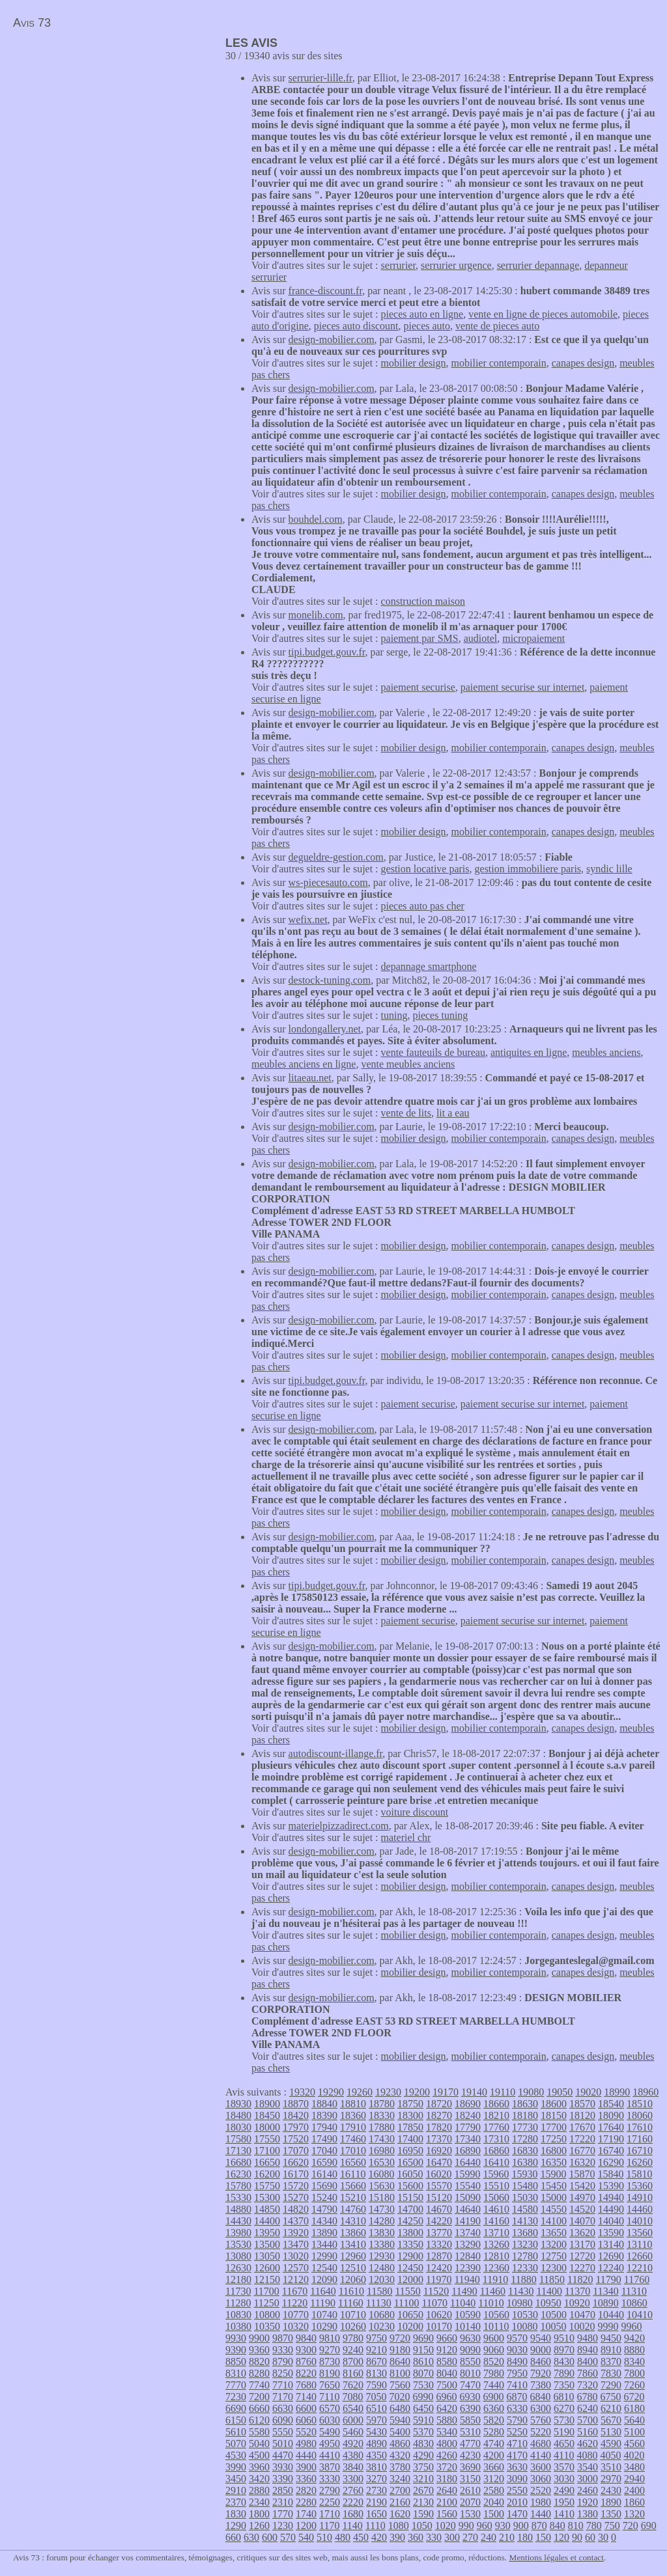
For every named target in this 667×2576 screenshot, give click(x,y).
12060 (353, 2279)
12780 (525, 2256)
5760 (540, 2420)
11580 (379, 2291)
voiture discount (415, 1812)
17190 (611, 2138)
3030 (564, 2478)
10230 (382, 2326)
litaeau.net (310, 1077)
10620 (439, 2314)
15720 (296, 2185)
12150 (267, 2279)
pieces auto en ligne (422, 314)
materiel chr (406, 1837)
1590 (423, 2513)
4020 (633, 2455)
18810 (353, 2103)
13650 (554, 2232)
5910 (423, 2420)
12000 (410, 2279)
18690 (468, 2103)
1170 (329, 2525)
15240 (324, 2197)
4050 (610, 2455)
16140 (324, 2174)
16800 (554, 2150)
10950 (548, 2302)
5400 (400, 2431)
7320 (587, 2384)
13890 (324, 2232)
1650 (376, 2513)
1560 (446, 2513)
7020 (399, 2396)
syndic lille (609, 868)
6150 (235, 2420)
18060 (640, 2115)
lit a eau (453, 1112)
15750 (267, 2185)
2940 (634, 2478)
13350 (410, 2244)
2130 (423, 2502)
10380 (238, 2326)
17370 (439, 2138)
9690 (423, 2338)
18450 (267, 2115)
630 (251, 2537)
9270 (329, 2349)
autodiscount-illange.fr (336, 1753)
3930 (282, 2466)
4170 (517, 2455)
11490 (464, 2291)
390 (397, 2537)
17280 (525, 2138)
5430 (376, 2431)
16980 (382, 2150)
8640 (400, 2361)
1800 (259, 2513)
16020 (438, 2174)
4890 (376, 2443)
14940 (611, 2197)
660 (233, 2537)
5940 (400, 2420)
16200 (267, 2174)
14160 (496, 2220)
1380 (587, 2513)
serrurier (398, 265)
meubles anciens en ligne (303, 1064)
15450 (554, 2185)
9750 (376, 2338)
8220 (306, 2373)
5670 (611, 2420)
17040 (324, 2150)
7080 (352, 2396)
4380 (353, 2455)
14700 (410, 2209)
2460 (587, 2490)
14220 (439, 2220)
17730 (525, 2127)
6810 (563, 2396)
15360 (640, 2185)
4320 (400, 2455)
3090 (517, 2478)
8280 (259, 2373)
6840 (540, 2396)
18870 (296, 2103)
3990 (235, 2466)
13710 (496, 2232)
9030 (517, 2349)
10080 (524, 2326)
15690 (324, 2185)
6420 (446, 2408)
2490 (564, 2490)
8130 (376, 2373)
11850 (552, 2279)
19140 (474, 2092)
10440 (611, 2314)
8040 (446, 2373)
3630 (517, 2466)
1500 (493, 2513)
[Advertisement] (109, 127)
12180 (238, 2279)
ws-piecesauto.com (328, 882)
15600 (410, 2185)
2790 (329, 2490)
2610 (470, 2490)
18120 (582, 2115)
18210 (496, 2115)
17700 (554, 2127)
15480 (525, 2185)
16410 (496, 2162)
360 (415, 2537)
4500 (259, 2455)
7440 (493, 2384)
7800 (634, 2373)
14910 (640, 2197)
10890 (606, 2302)
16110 (352, 2174)
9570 (517, 2338)
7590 (376, 2384)
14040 (611, 2220)
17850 (410, 2127)
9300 (306, 2349)
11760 (636, 2279)
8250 (282, 2373)
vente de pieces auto (497, 325)
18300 (410, 2115)
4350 (376, 2455)
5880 (446, 2420)
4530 (235, 2455)
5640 (634, 2420)
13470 (296, 2244)
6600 (306, 2408)
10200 (410, 2326)
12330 (525, 2267)
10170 (439, 2326)
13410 (353, 2244)
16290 (611, 2162)
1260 (259, 2525)
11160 (350, 2302)
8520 (493, 2361)
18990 (617, 2092)
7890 (564, 2373)
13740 (468, 2232)
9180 (400, 2349)
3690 (470, 2466)
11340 (605, 2291)
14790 (324, 2209)
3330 (329, 2478)
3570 (564, 2466)
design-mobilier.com (332, 339)
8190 (329, 2373)
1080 (398, 2525)
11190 (322, 2302)
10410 (640, 2314)
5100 (634, 2431)
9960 (631, 2326)
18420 (296, 2115)
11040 (462, 2302)
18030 (238, 2127)
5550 (282, 2431)
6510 (376, 2408)
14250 (410, 2220)
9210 (376, 2349)
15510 (496, 2185)
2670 (423, 2490)
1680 (353, 2513)
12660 (640, 2256)
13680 (525, 2232)
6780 (586, 2396)
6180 (634, 2408)
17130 (238, 2150)
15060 (496, 2197)
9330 (282, 2349)
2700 (400, 2490)
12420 (439, 2267)
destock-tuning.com (330, 980)
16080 (381, 2174)
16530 (382, 2162)
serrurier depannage (538, 265)
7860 (587, 2373)
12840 (468, 2256)
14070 (582, 2220)
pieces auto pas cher (422, 905)
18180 (525, 2115)
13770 (439, 2232)
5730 (564, 2420)
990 (466, 2525)
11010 (491, 2302)
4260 (446, 2455)
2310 (282, 2502)
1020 (445, 2525)
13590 (611, 2232)
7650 (329, 2384)
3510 (611, 2466)
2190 (376, 2502)
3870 (329, 2466)
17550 (267, 2138)
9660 (446, 2338)
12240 (611, 2267)
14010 (640, 2220)
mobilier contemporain (498, 362)
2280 (306, 2502)
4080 (586, 2455)
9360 (259, 2349)
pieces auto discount (356, 325)
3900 (306, 2466)
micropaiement (533, 638)
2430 (611, 2490)
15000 (554, 2197)
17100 (267, 2150)
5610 (235, 2431)
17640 (611, 2127)
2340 (259, 2502)
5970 (376, 2420)
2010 (517, 2502)
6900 (493, 2396)
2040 (493, 2502)
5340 (446, 2431)
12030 (382, 2279)
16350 (554, 2162)
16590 (324, 2162)
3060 (540, 2478)
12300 (554, 2267)
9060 (493, 2349)
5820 (493, 2420)
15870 (582, 2174)
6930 (469, 2396)
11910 (495, 2279)
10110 (496, 2326)
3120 (493, 2478)
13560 (640, 2232)
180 (525, 2537)
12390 (468, 2267)
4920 (353, 2443)
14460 (640, 2209)
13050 (267, 2256)
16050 (410, 2174)
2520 (540, 2490)
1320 (634, 2513)
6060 (306, 2420)
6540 (353, 2408)
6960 (446, 2396)
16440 (468, 2162)
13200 (554, 2244)
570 (288, 2537)
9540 (540, 2338)
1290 (235, 2525)
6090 (282, 2420)
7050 (375, 2396)
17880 (382, 2127)
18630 (525, 2103)
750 (612, 2525)
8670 (376, 2361)
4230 (470, 2455)
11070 (434, 2302)
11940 (466, 2279)
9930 (235, 2338)
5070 (235, 2443)
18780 (382, 2103)
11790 (608, 2279)
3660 (493, 2466)
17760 (496, 2127)
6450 (423, 2408)
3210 (423, 2478)
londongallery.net (325, 1028)
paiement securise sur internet (523, 687)
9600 (493, 2338)
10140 (468, 2326)
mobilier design (413, 362)
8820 (259, 2361)
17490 (324, 2138)
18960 (645, 2092)
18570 (582, 2103)
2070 (470, 2502)
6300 (540, 2408)
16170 (296, 2174)
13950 (267, 2232)
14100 (554, 2220)
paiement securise (418, 687)
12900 (410, 2256)
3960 (259, 2466)
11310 (634, 2291)
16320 (582, 2162)
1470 (517, 2513)
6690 (235, 2408)
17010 (353, 2150)
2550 (517, 2490)
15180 (382, 2197)
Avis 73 (32, 22)
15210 (353, 2197)
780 (594, 2525)
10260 (353, 2326)
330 (434, 2537)
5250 (517, 2431)
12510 (353, 2267)
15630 (382, 2185)
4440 (306, 2455)
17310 (496, 2138)
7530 (423, 2384)
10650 (410, 2314)
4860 (400, 2443)
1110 (375, 2525)
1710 (329, 2513)
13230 (525, 2244)
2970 (611, 2478)
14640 (468, 2209)
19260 (360, 2092)
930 (503, 2525)
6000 (353, 2420)
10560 (496, 2314)
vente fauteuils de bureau (433, 1052)
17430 (382, 2138)
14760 (353, 2209)
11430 (520, 2291)
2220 (353, 2502)
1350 (611, 2513)
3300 (353, 2478)
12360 (496, 2267)
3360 (306, 2478)
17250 (554, 2138)
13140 (611, 2244)
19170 (446, 2092)
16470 (439, 2162)
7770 (235, 2384)
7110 (329, 2396)
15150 (410, 2197)
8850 (235, 2361)
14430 (238, 2220)
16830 (525, 2150)
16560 (353, 2162)
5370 (423, 2431)
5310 (470, 2431)
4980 (306, 2443)
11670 (294, 2291)
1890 (611, 2502)
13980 (238, 2232)
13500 (267, 2244)
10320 (296, 2326)
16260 (640, 2162)
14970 (582, 2197)
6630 (282, 2408)
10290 (324, 2326)
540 (306, 2537)
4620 (587, 2443)
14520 (582, 2209)
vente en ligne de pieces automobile (542, 314)
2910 (235, 2490)
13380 (382, 2244)
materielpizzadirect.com (339, 1825)
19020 (588, 2092)
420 (379, 2537)
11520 (436, 2291)
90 (577, 2537)
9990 (607, 2326)
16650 (267, 2162)
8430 (564, 2361)
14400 (267, 2220)
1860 (634, 2502)
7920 (540, 2373)
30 (603, 2537)
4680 (540, 2443)
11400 (548, 2291)
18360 (353, 2115)
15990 (467, 2174)
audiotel (481, 638)
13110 (639, 2244)
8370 (611, 2361)
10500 (554, 2314)
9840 (306, 2338)
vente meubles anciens (408, 1064)
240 (488, 2537)
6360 (493, 2408)
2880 (259, 2490)
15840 (610, 2174)
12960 (353, 2256)
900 (521, 2525)
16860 (496, 2150)
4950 (329, 2443)
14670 (439, 2209)
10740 (324, 2314)
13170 (582, 2244)
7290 (611, 2384)
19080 (531, 2092)
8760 (306, 2361)
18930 (238, 2103)
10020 (582, 2326)
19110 (502, 2092)
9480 (587, 2338)
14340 (324, 2220)
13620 (582, 2232)
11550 (407, 2291)
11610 (351, 2291)
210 (507, 2537)
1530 (470, 2513)
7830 (611, 2373)
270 (470, 2537)
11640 (322, 2291)
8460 (540, 2361)
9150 (423, 2349)
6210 (611, 2408)
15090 (468, 2197)
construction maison (423, 601)
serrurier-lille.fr (320, 77)
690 (649, 2525)
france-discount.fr (326, 290)
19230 (388, 2092)
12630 (238, 2267)
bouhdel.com (316, 519)
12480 (382, 2267)
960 (484, 2525)
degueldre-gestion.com (336, 857)
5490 (329, 2431)
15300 (267, 2197)
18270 (439, 2115)
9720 (400, 2338)
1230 (282, 2525)
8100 (400, 2373)
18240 (468, 2115)
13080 (238, 2256)
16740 (611, 2150)
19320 (302, 2092)
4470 (282, 2455)
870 (539, 2525)
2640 (446, 2490)
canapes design (583, 362)
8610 (423, 2361)
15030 (525, 2197)
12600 (267, 2267)
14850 (267, 2209)
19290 (331, 2092)
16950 (410, 2150)
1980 (540, 2502)
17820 (439, 2127)
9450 (611, 2338)
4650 (564, 2443)
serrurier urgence (456, 265)
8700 (353, 2361)
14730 (382, 2209)
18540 (611, 2103)
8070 (423, 2373)
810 (576, 2525)
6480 (400, 2408)
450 (361, 2537)
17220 (582, 2138)
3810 (376, 2466)
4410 (329, 2455)
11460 (492, 2291)
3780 (400, 2466)
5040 (259, 2443)
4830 (423, 2443)
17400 (410, 2138)
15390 (611, 2185)
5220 (540, 2431)
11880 (523, 2279)
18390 (324, 2115)
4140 (540, 2455)
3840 (353, 2466)
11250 (266, 2302)
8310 (235, 2373)
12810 (496, 2256)
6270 (564, 2408)
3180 (446, 2478)
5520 (306, 2431)
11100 (406, 2302)
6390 (470, 2408)
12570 (296, 2267)
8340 (634, 2361)
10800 (267, 2314)
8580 (446, 2361)
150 (543, 2537)
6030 (329, 2420)
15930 (524, 2174)
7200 (259, 2396)
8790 (282, 2361)
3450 (235, 2478)
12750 (554, 2256)
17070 (296, 2150)
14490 (611, 2209)
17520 (296, 2138)
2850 (282, 2490)
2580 (493, 2490)
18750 (410, 2103)
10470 (582, 2314)
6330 (517, 2408)
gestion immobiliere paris (528, 868)
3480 (634, 2466)
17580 (238, 2138)
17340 (468, 2138)
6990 (422, 2396)
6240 (587, 2408)
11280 (238, 2302)
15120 (439, 2197)
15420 (582, 2185)
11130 (378, 2302)
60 (590, 2537)
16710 (640, 2150)
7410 (517, 2384)
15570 (439, 2185)
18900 (267, 2103)
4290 (423, 2455)
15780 (238, 2185)
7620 (353, 2384)
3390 (282, 2478)
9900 (259, 2338)
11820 (580, 2279)
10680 (382, 2314)
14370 (296, 2220)
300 (452, 2537)
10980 (520, 2302)
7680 (306, 2384)
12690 (611, 2256)
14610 (496, 2209)
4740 (493, 2443)
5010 (282, 2443)
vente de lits (406, 1112)
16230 (238, 2174)
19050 (559, 2092)
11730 (238, 2291)
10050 (553, 2326)
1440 (540, 2513)
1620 (400, 2513)
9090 (470, 2349)
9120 (446, 2349)
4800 (446, 2443)
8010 (470, 2373)
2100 (446, 2502)
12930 (382, 2256)
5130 (611, 2431)
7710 (282, 2384)
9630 (470, 2338)
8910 (611, 2349)
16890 (468, 2150)
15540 (468, 2185)
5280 (493, 2431)
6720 (633, 2396)
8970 (564, 2349)
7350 (564, 2384)
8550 (470, 2361)
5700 (587, 2420)
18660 (496, 2103)
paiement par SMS (420, 638)
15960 (496, 2174)
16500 (410, 2162)
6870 (516, 2396)
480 (342, 2537)
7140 (306, 2396)
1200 (306, 2525)
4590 (611, 2443)
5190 (564, 2431)
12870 (439, 2256)
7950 (517, 2373)
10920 (577, 2302)
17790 (468, 2127)
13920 (296, 2232)
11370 (577, 2291)
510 (324, 2537)
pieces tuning (440, 1015)
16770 (582, 2150)
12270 (582, 2267)
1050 (422, 2525)
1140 (352, 2525)
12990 (324, 2256)
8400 (587, 2361)
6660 (259, 2408)
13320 (439, 2244)
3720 (446, 2466)
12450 (410, 2267)
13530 (238, 2244)
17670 (582, 2127)
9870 (282, 2338)
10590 (468, 2314)
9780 (353, 2338)
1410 (564, 2513)
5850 (470, 2420)
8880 (634, 2349)
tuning (394, 1015)
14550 (554, 2209)
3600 (540, 2466)
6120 (259, 2420)
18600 (554, 2103)
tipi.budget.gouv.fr (327, 652)
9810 (329, 2338)
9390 (235, 2349)
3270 (376, 2478)
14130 (525, 2220)
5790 (517, 2420)
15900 (553, 2174)
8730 (329, 2361)
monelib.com (316, 614)
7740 (259, 2384)
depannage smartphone (429, 966)
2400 (634, 2490)
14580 (525, 2209)
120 (561, 2537)
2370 (235, 2502)
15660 (353, 2185)
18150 (554, 2115)
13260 (496, 2244)
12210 (640, 2267)
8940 (587, 2349)
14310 (353, 2220)
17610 (640, 2127)
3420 (259, 2478)
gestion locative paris (425, 868)
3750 (423, 2466)
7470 (470, 2384)
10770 (296, 2314)
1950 (564, 2502)
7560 (400, 2384)
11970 (438, 2279)
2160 (400, 2502)
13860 (353, 2232)
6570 (329, 2408)
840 (557, 2525)
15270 (296, 2197)
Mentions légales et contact (556, 2557)
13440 (324, 2244)
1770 (282, 2513)
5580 (259, 2431)
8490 (517, 2361)
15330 (238, 2197)
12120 (296, 2279)
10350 (267, 2326)
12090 (324, 2279)
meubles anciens (606, 1052)
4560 (634, 2443)
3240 (400, 2478)
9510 (564, 2338)
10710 (353, 2314)
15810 (639, 2174)
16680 (238, 2162)
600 (269, 2537)
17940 (324, 2127)
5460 (353, 2431)
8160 (353, 2373)
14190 (468, 2220)
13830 (382, 2232)
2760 (353, 2490)
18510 (640, 2103)
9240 (353, 2349)
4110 (564, 2455)
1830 (235, 2513)
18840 (324, 2103)
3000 (587, 2478)
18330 (382, 2115)
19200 (417, 2092)
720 (630, 2525)
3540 (587, 2466)
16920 (439, 2150)
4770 (470, 2443)
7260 (634, 2384)
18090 (611, 2115)
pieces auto (427, 325)
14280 (382, 2220)
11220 (294, 2302)
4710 (517, 2443)
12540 (324, 2267)
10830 (238, 2314)
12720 (582, 2256)
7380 (540, 2384)
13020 (296, 2256)
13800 (410, 2232)
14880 (238, 2209)
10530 (525, 2314)
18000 (267, 2127)
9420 (634, 2338)
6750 (610, 2396)
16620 (296, 2162)
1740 (306, 2513)
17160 (640, 2138)
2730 (376, 2490)
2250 (329, 2502)
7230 (235, 2396)
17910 (353, 2127)
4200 (493, 2455)
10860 (634, 2302)
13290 (468, 2244)
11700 (266, 2291)
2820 (306, 2490)
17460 (353, 2138)
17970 (296, 2127)
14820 (296, 2209)
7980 (493, 2373)
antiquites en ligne (528, 1052)
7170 (282, 2396)
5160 (587, 2431)
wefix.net (308, 919)
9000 (540, 2349)
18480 (238, 2115)
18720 (439, 2103)
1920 (587, 2502)
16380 (525, 2162)
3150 (470, 2478)
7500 (446, 2384)
